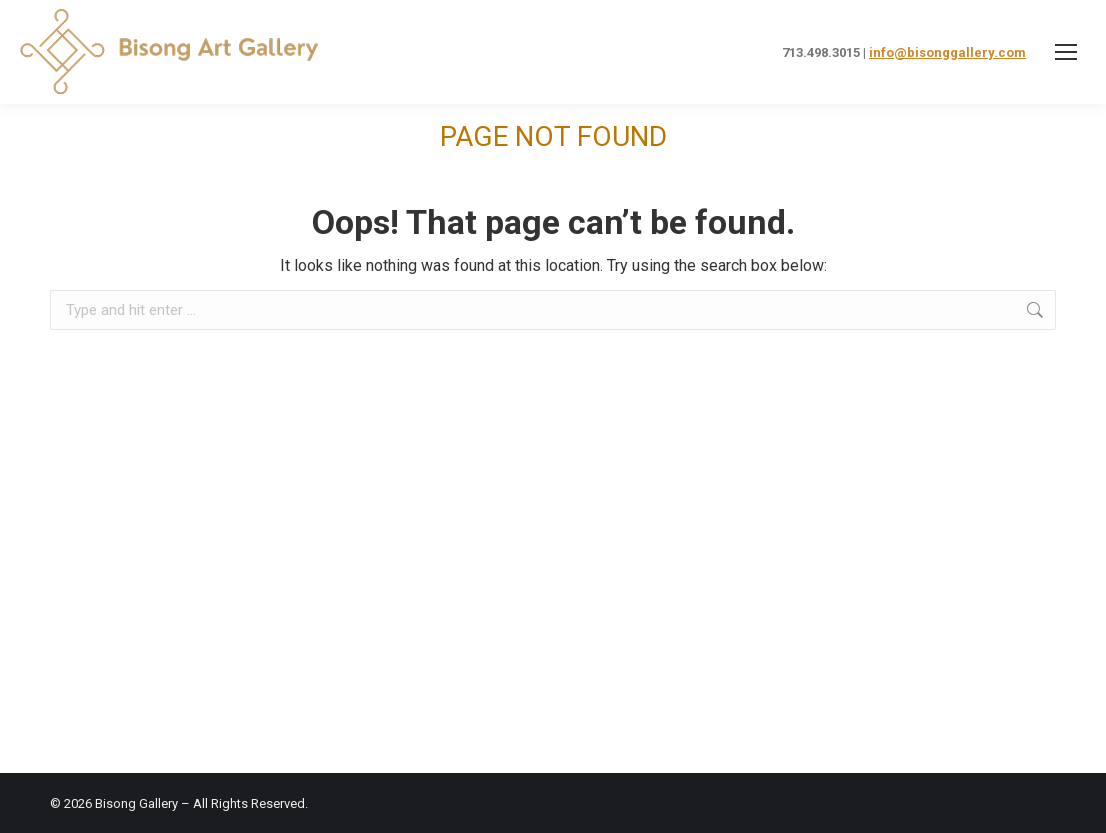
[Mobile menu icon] (1066, 52)
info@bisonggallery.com (947, 52)
